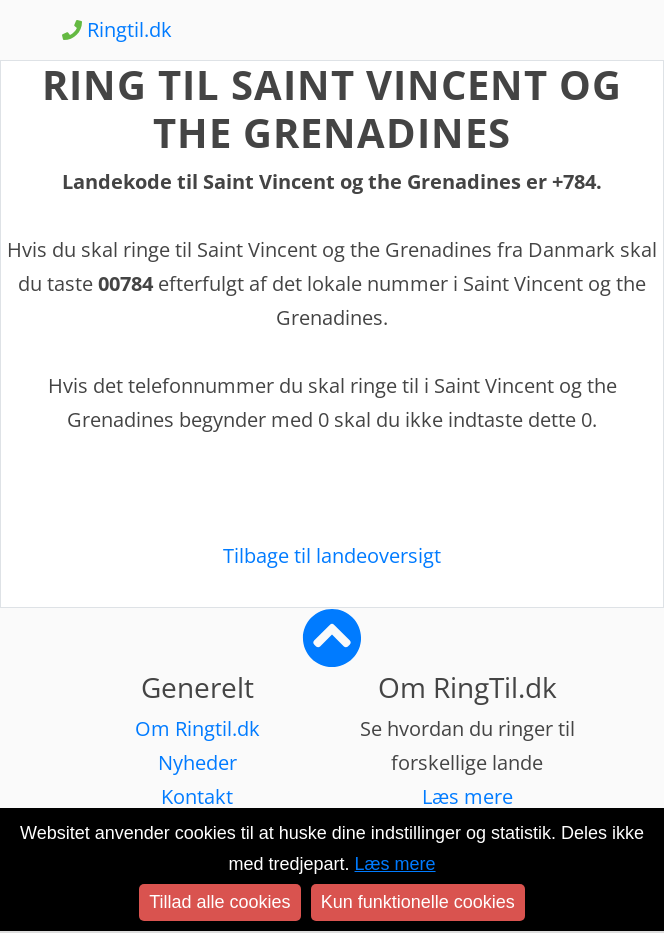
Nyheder (197, 762)
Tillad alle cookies (219, 902)
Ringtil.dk (117, 29)
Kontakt (197, 796)
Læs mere (467, 796)
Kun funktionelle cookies (418, 902)
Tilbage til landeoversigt (332, 555)
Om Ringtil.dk (197, 728)
